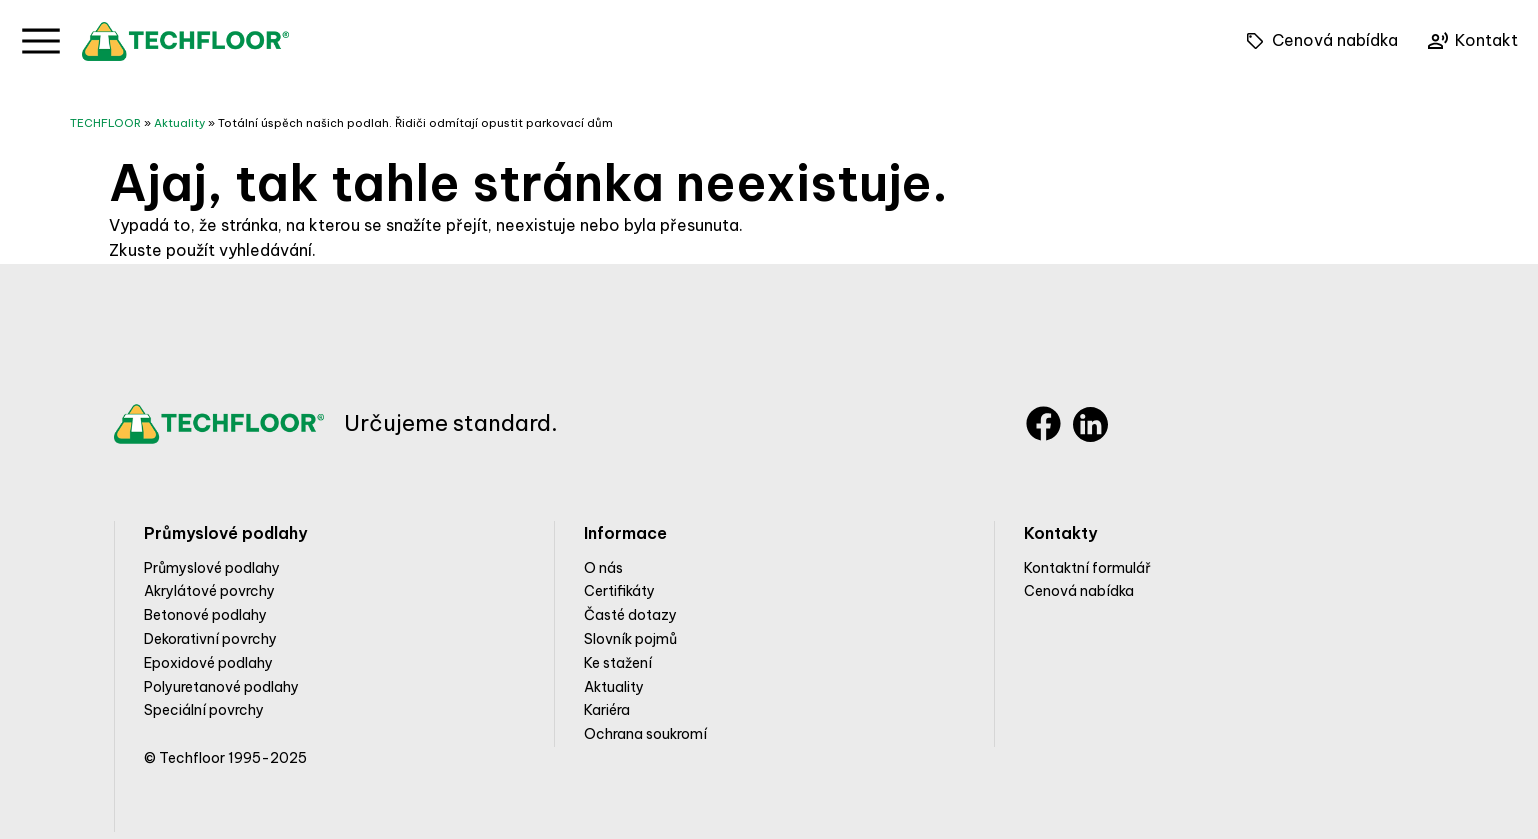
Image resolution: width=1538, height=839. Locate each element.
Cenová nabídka (1079, 591)
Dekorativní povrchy (210, 639)
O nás (603, 568)
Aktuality (179, 123)
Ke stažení (618, 663)
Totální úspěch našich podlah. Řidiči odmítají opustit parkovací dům (415, 123)
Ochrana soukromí (645, 734)
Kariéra (607, 710)
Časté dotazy (630, 615)
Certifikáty (619, 591)
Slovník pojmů (630, 639)
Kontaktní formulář (1087, 568)
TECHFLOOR (105, 123)
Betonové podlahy (205, 615)
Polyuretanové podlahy (221, 687)
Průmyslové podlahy (212, 568)
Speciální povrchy (204, 710)
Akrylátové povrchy (209, 591)
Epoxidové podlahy (208, 663)
